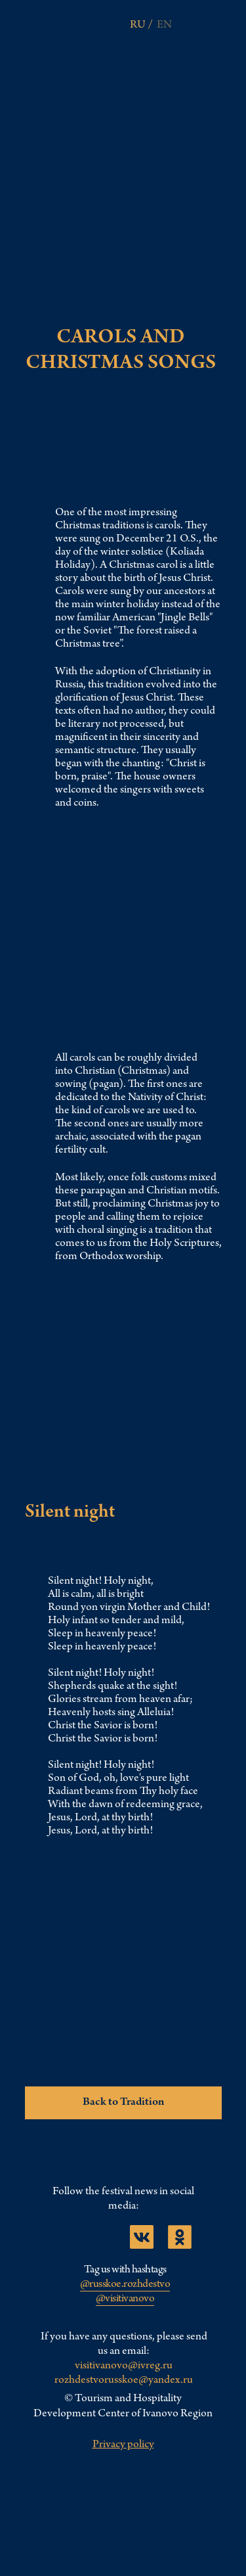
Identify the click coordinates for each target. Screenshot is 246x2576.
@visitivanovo (125, 2299)
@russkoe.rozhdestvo (125, 2285)
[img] (210, 23)
